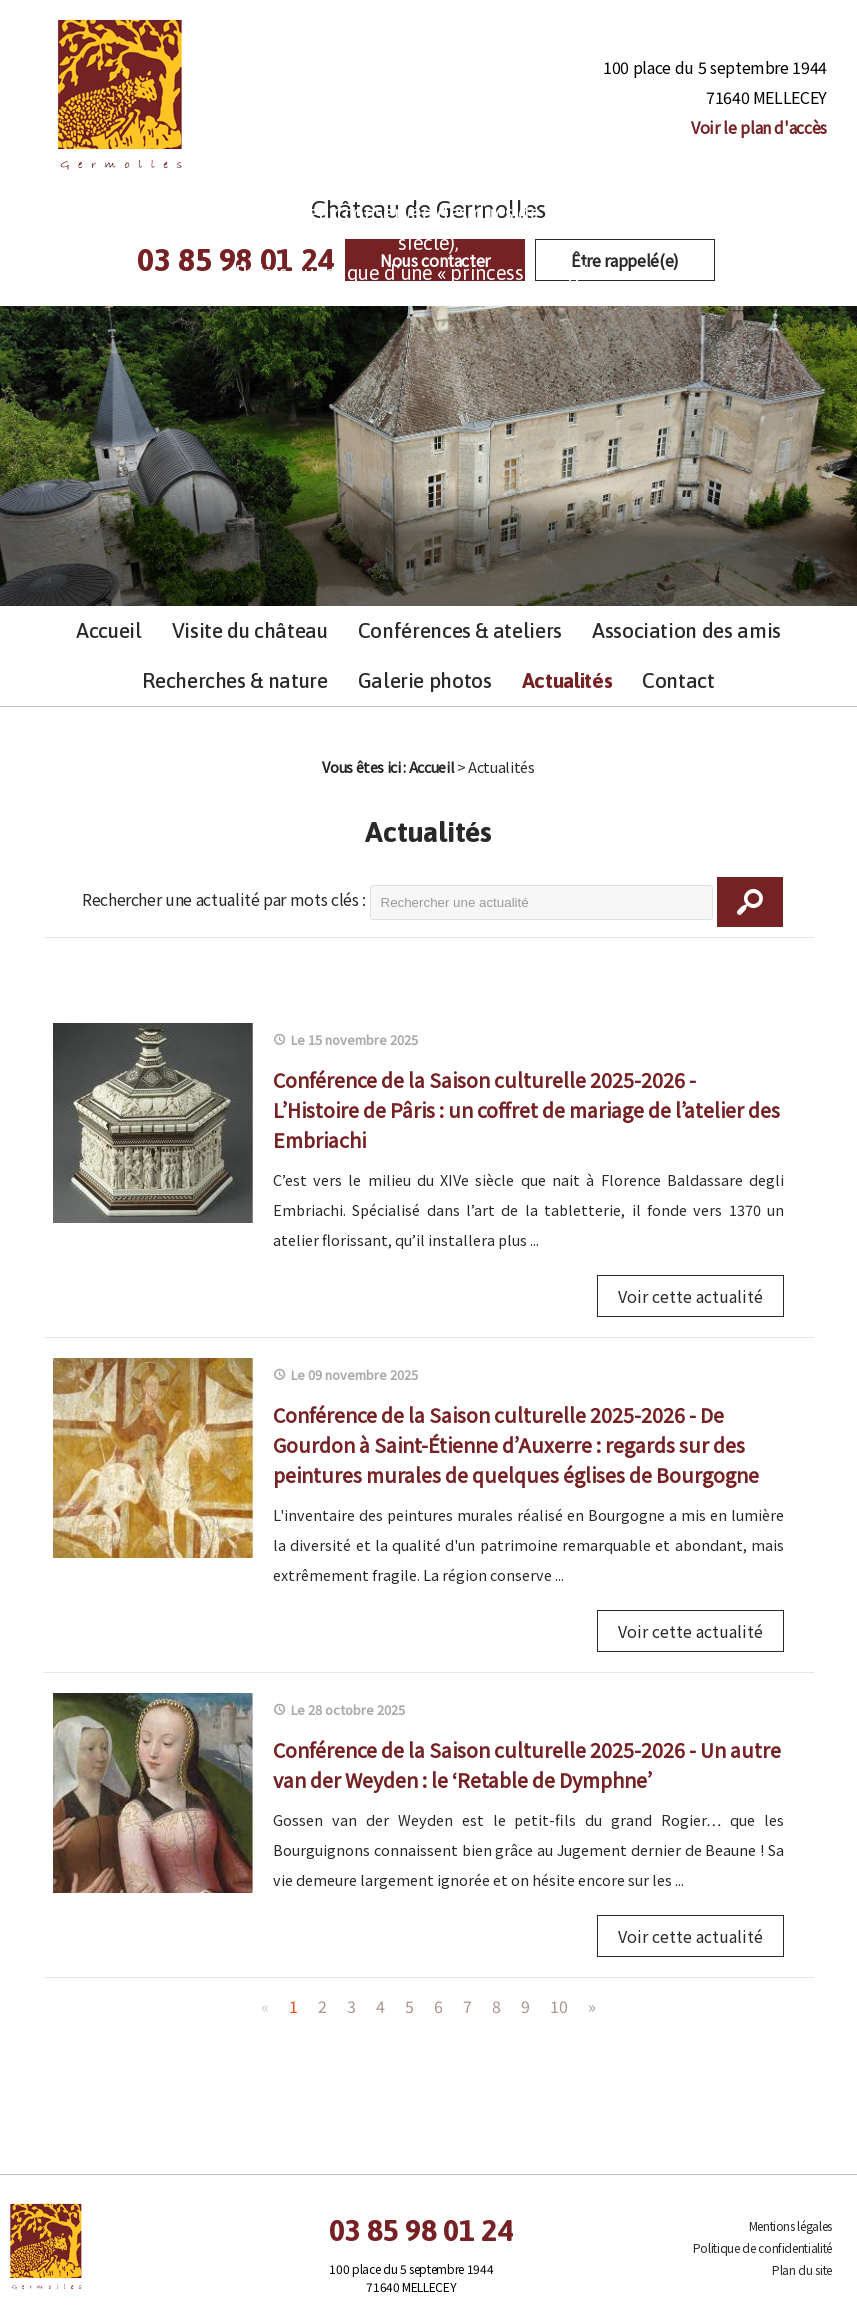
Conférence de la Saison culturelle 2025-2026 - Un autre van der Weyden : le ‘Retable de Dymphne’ (527, 1764)
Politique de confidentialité (762, 2247)
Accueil (109, 630)
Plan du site (802, 2269)
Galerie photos (425, 680)
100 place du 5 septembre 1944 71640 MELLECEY (715, 98)
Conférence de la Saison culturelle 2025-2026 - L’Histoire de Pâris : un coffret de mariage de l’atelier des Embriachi (526, 1109)
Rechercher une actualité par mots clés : (224, 899)
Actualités (567, 680)
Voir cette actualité (690, 1296)
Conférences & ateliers (460, 630)
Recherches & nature (234, 680)
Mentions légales (790, 2225)
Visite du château (250, 630)
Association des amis (686, 630)
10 (559, 2006)
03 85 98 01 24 (420, 2230)
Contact (678, 680)
